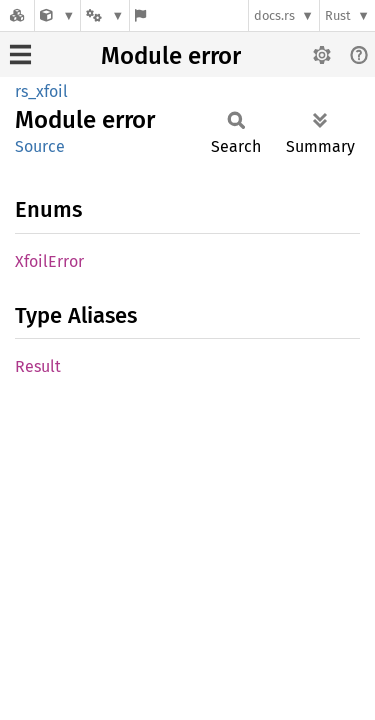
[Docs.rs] (17, 15)
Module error (171, 56)
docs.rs (274, 15)
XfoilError (49, 261)
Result (38, 366)
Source (40, 146)
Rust (338, 15)
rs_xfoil (41, 91)
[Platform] (105, 15)
